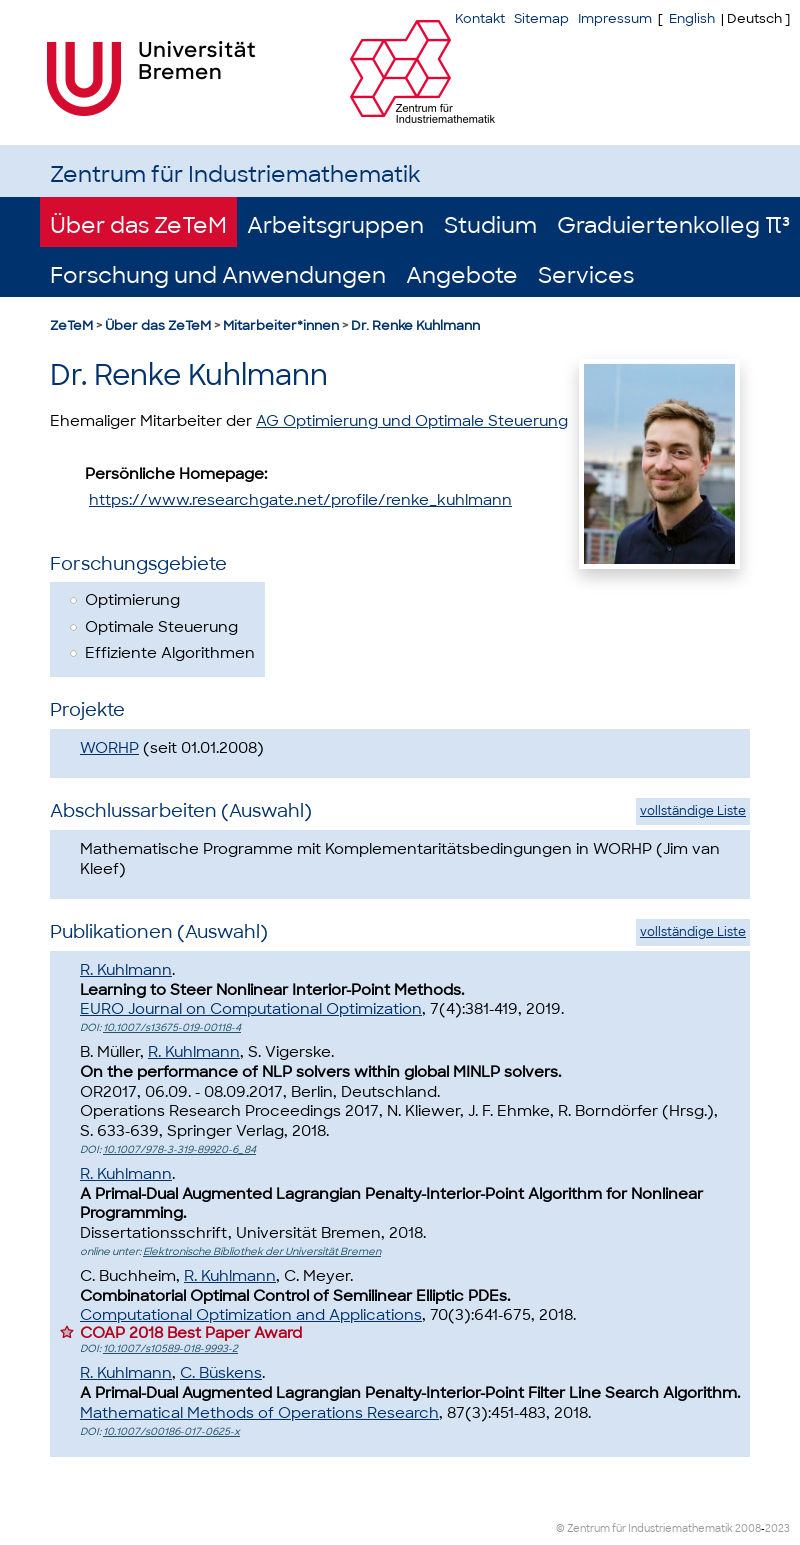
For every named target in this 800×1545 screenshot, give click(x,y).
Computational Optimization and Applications (251, 1315)
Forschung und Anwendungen (218, 275)
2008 (748, 1528)
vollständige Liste (693, 811)
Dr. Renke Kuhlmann (415, 325)
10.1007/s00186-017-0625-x (171, 1431)
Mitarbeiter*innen (281, 325)
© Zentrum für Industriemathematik (644, 1528)
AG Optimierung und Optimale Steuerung (412, 421)
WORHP (109, 748)
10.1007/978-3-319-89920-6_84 (179, 1149)
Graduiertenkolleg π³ (673, 225)
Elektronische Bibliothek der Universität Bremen (262, 1251)
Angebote (462, 275)
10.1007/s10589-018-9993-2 (170, 1348)
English (692, 18)
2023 (777, 1528)
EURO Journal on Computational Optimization (251, 1009)
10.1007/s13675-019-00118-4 (172, 1027)
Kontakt (480, 18)
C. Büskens (221, 1373)
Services (586, 275)
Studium (490, 225)
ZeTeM (71, 325)
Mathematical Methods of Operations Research (259, 1413)
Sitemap (541, 18)
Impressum (615, 18)
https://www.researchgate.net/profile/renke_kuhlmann (300, 500)
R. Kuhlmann (126, 970)
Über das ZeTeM (138, 225)
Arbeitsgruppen (335, 225)
